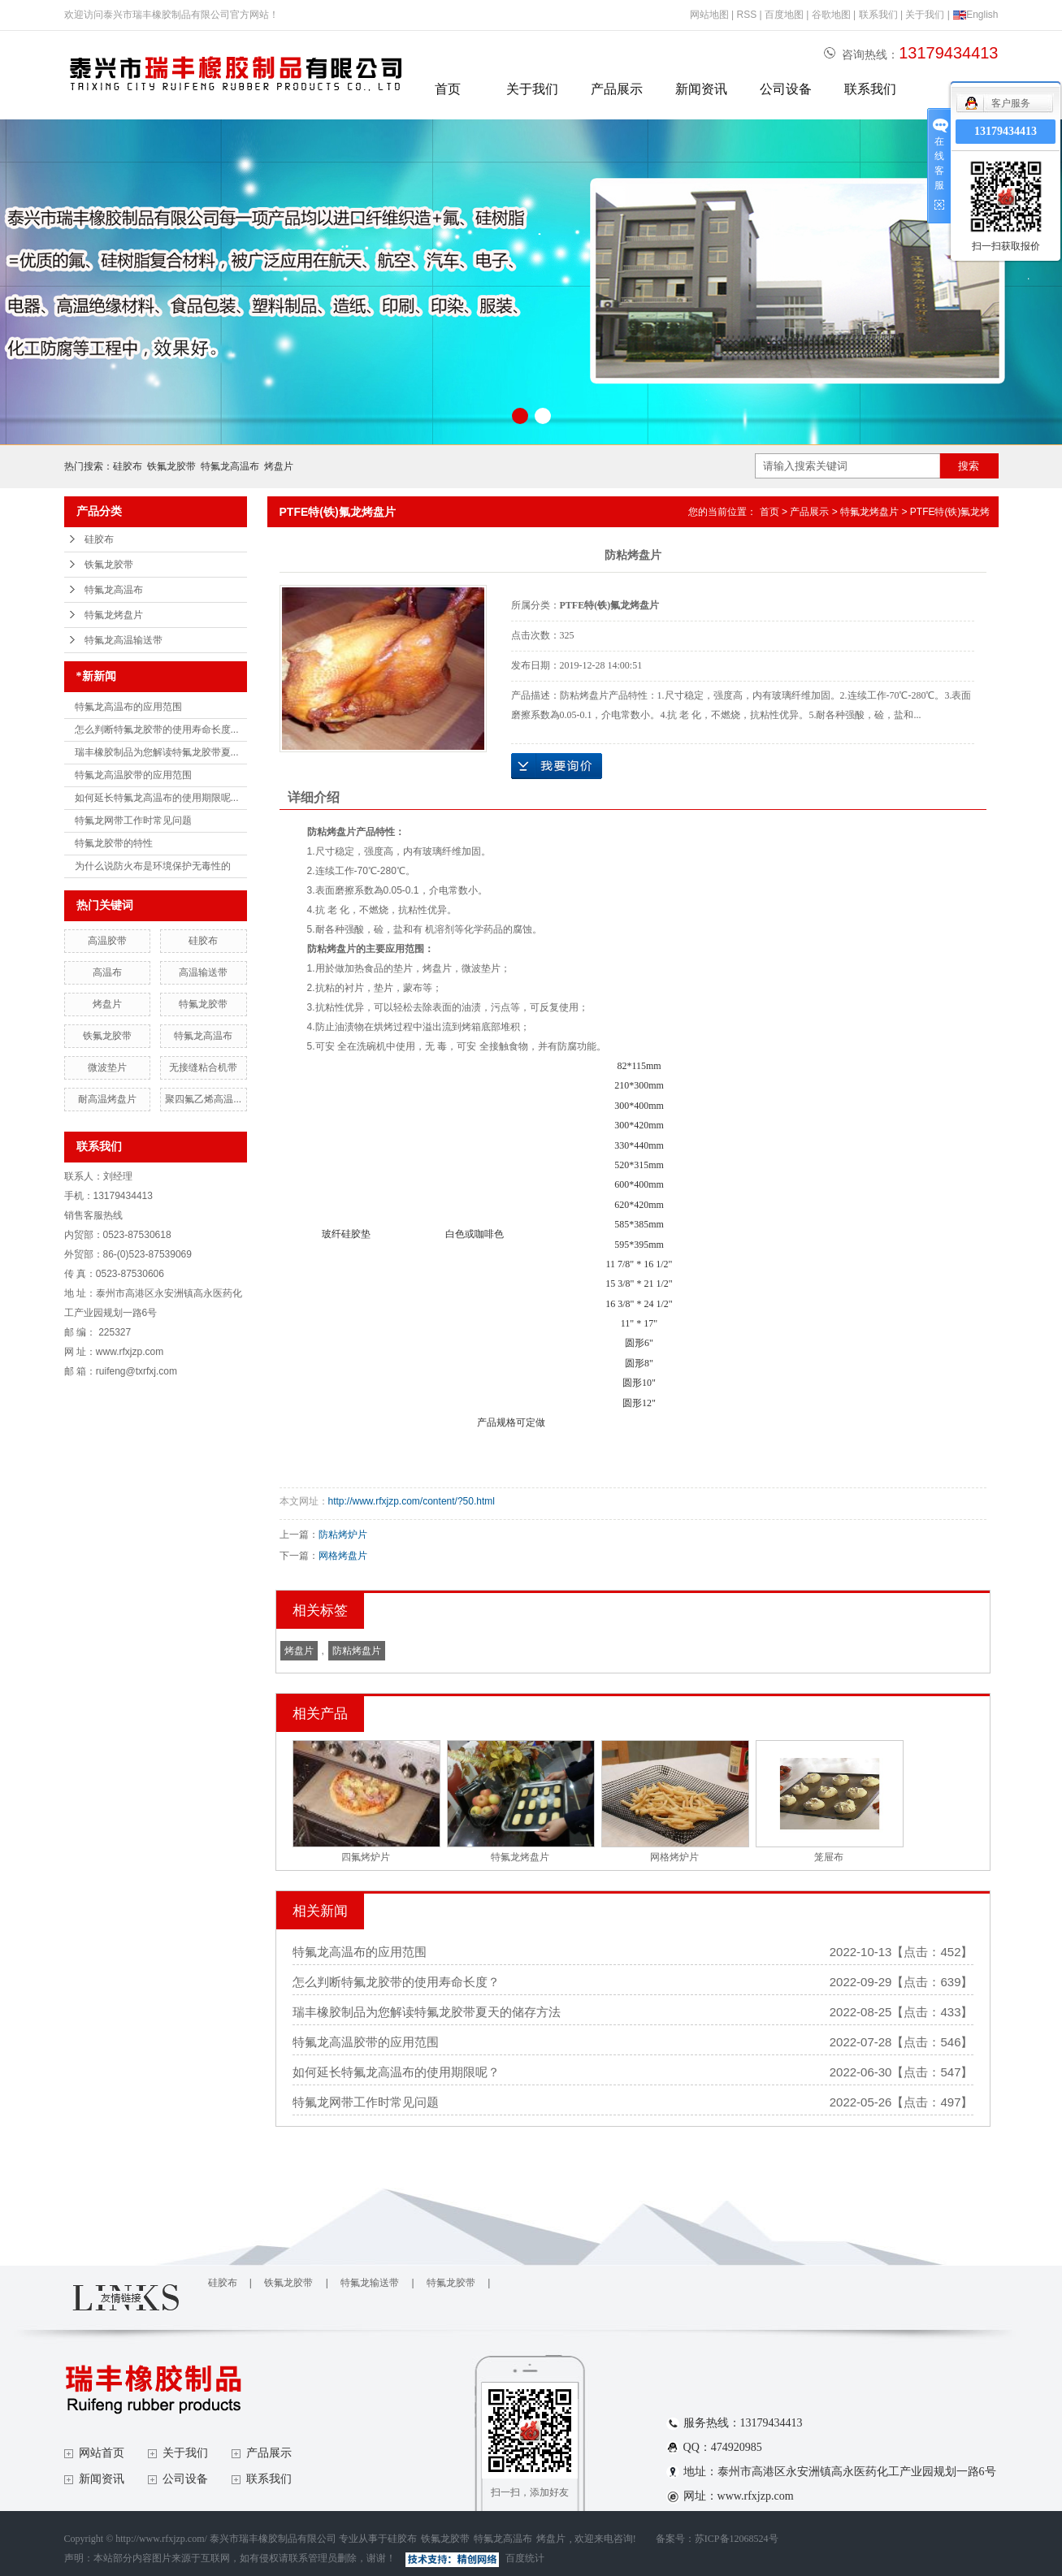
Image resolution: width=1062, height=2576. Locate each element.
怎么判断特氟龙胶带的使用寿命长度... (157, 729)
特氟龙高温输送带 (124, 640)
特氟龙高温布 (230, 466)
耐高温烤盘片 (107, 1099)
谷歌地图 (831, 14)
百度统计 (524, 2558)
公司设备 (786, 89)
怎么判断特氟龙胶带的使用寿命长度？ (396, 1982)
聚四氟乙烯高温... (203, 1099)
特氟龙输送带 (369, 2282)
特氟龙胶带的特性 (114, 843)
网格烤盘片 (343, 1555)
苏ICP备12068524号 (736, 2538)
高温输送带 (203, 972)
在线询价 (556, 766)
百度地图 (784, 14)
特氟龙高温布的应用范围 (128, 706)
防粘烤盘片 (356, 1650)
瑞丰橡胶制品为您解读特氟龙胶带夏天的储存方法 (427, 2012)
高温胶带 (107, 940)
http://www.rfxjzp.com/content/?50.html (411, 1501)
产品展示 (617, 89)
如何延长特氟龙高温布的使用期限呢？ (396, 2072)
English (975, 14)
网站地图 (709, 14)
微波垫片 (107, 1067)
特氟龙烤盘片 (114, 615)
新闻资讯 (701, 89)
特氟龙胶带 (203, 1004)
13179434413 (1005, 131)
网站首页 (101, 2453)
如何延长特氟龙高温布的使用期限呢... (157, 797)
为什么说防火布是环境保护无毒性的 (153, 866)
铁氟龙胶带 (171, 466)
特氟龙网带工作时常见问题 (133, 820)
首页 (448, 89)
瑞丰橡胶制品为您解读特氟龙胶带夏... (157, 752)
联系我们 (878, 14)
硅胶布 (127, 466)
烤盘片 (278, 466)
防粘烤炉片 (343, 1534)
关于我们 (924, 14)
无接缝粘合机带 (203, 1067)
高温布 (107, 972)
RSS (746, 14)
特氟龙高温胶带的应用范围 (133, 775)
